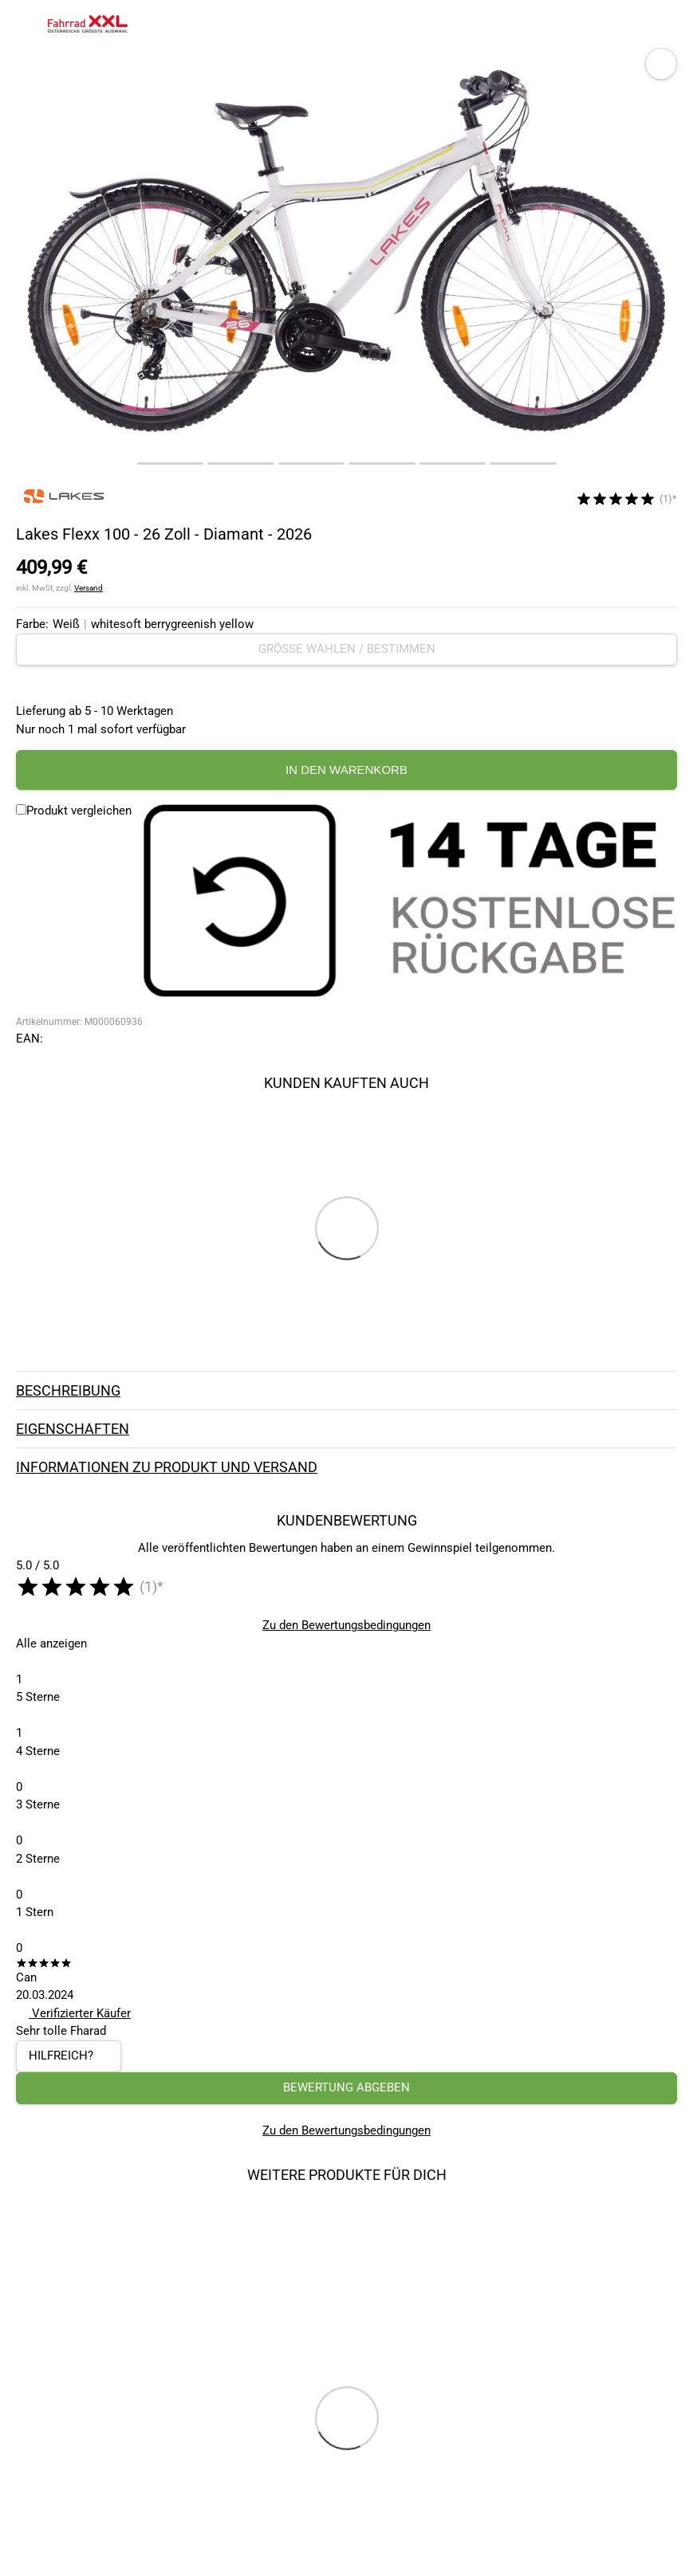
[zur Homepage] (88, 23)
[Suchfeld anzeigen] (601, 24)
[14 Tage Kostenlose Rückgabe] (408, 902)
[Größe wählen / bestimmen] (346, 649)
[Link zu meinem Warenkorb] (665, 23)
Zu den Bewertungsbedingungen (346, 1625)
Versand (88, 587)
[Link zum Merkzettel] (633, 24)
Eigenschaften (346, 1428)
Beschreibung (346, 1390)
